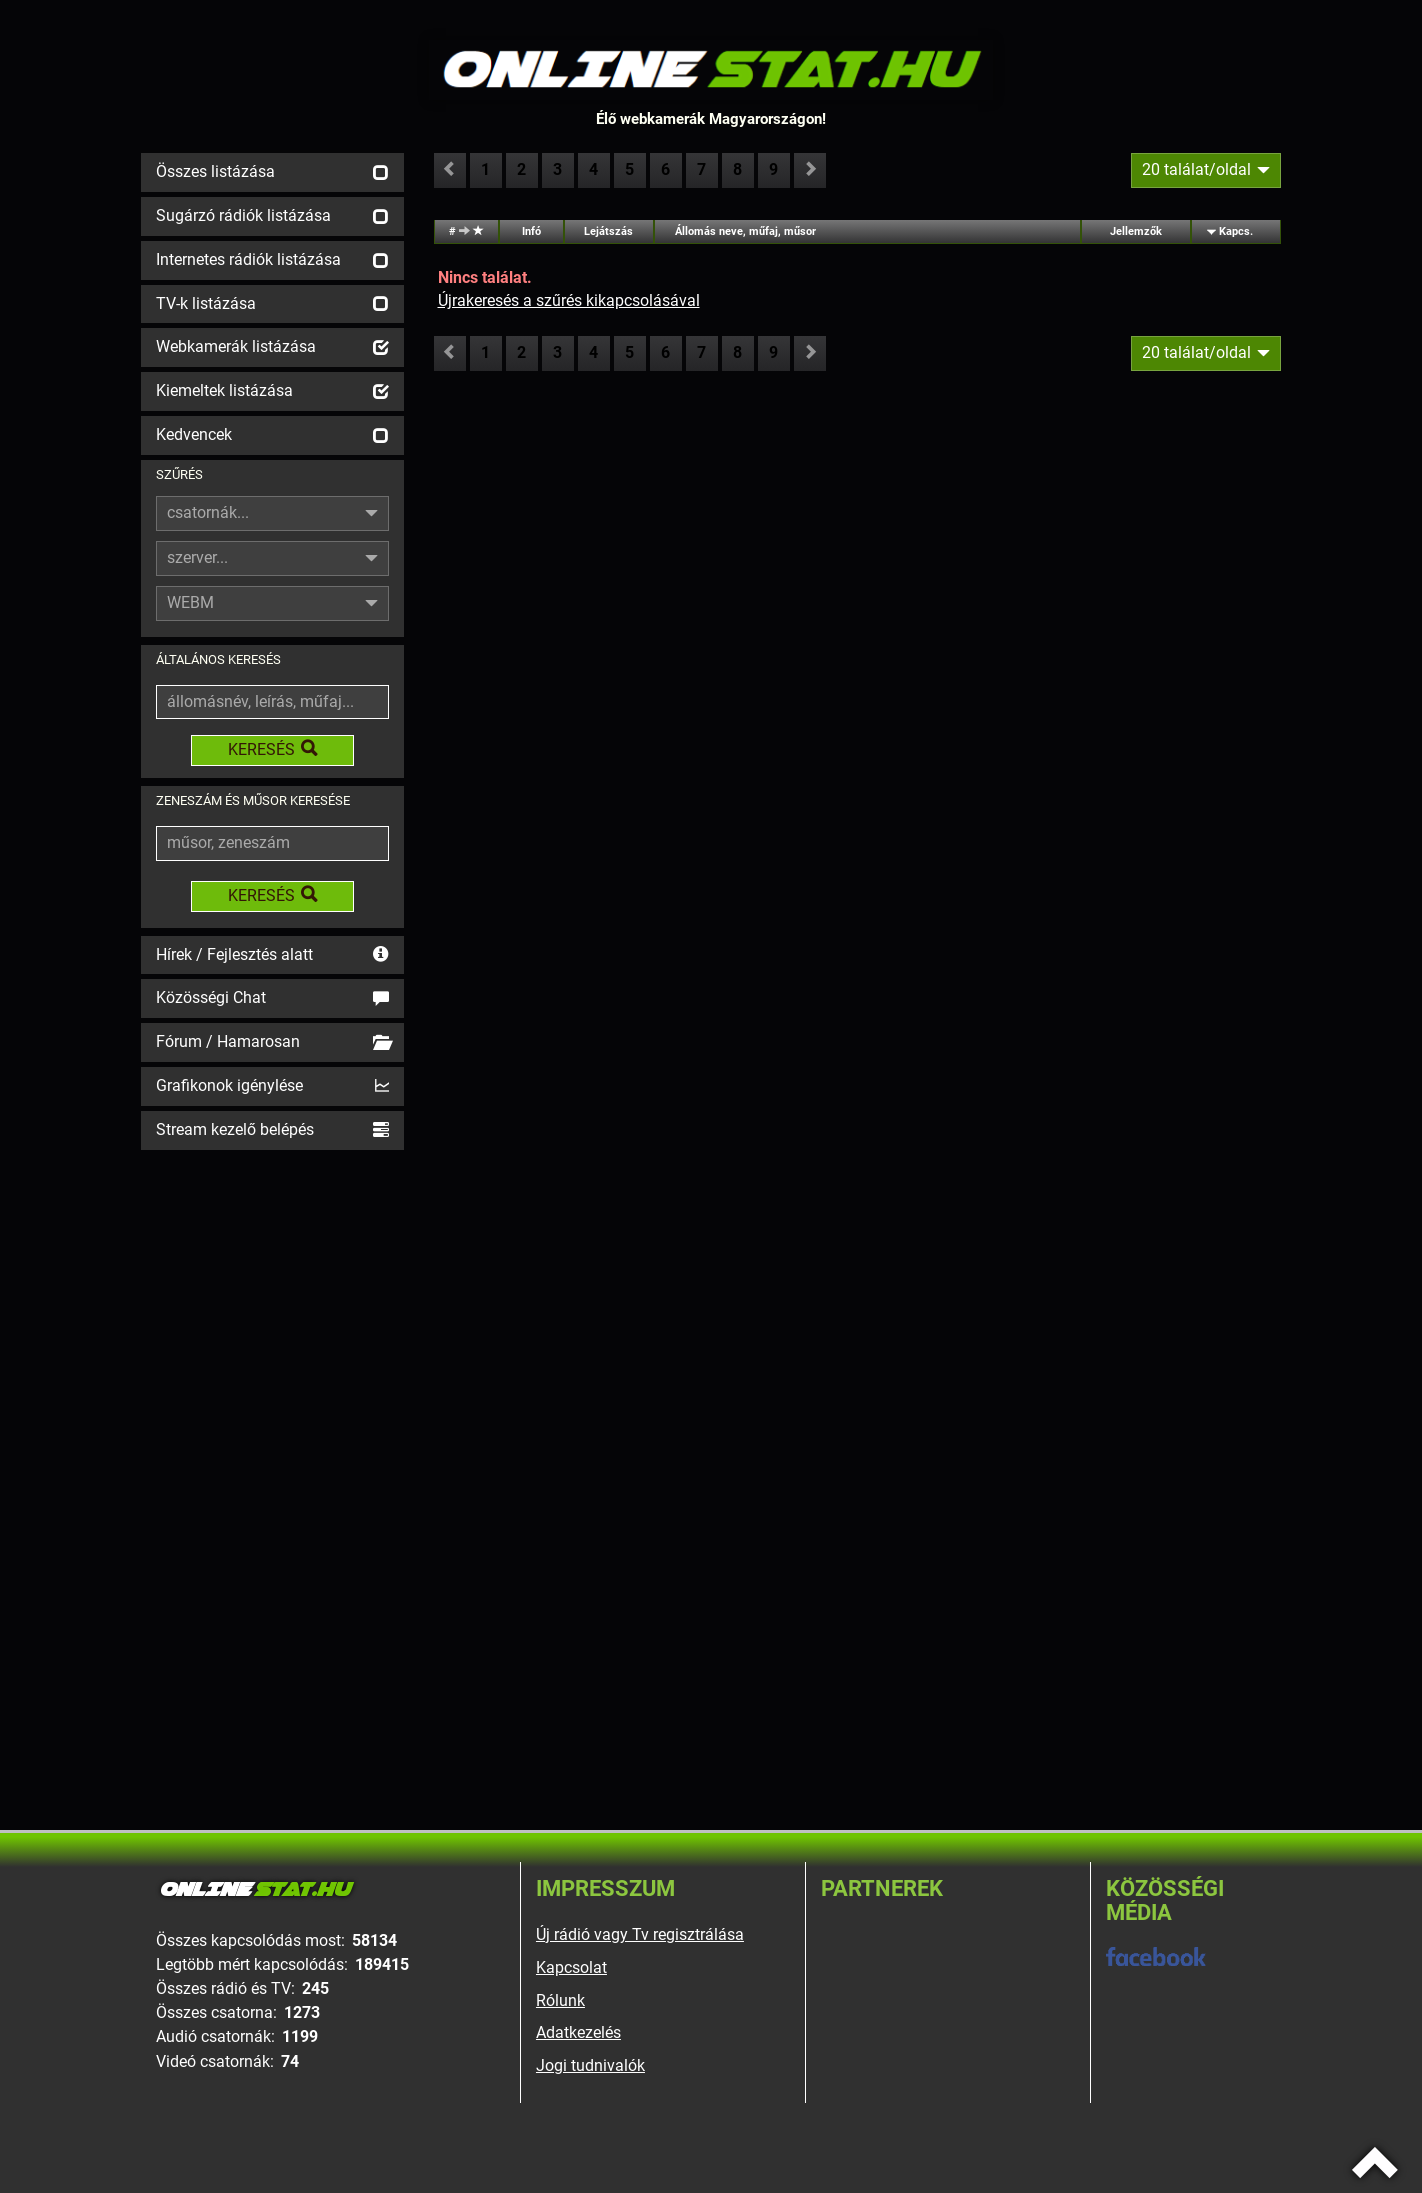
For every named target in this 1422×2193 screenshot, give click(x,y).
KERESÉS (272, 749)
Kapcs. (1236, 231)
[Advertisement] (272, 1455)
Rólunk (560, 2000)
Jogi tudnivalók (590, 2065)
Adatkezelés (578, 2032)
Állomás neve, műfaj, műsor (745, 231)
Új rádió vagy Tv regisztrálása (640, 1934)
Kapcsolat (571, 1967)
